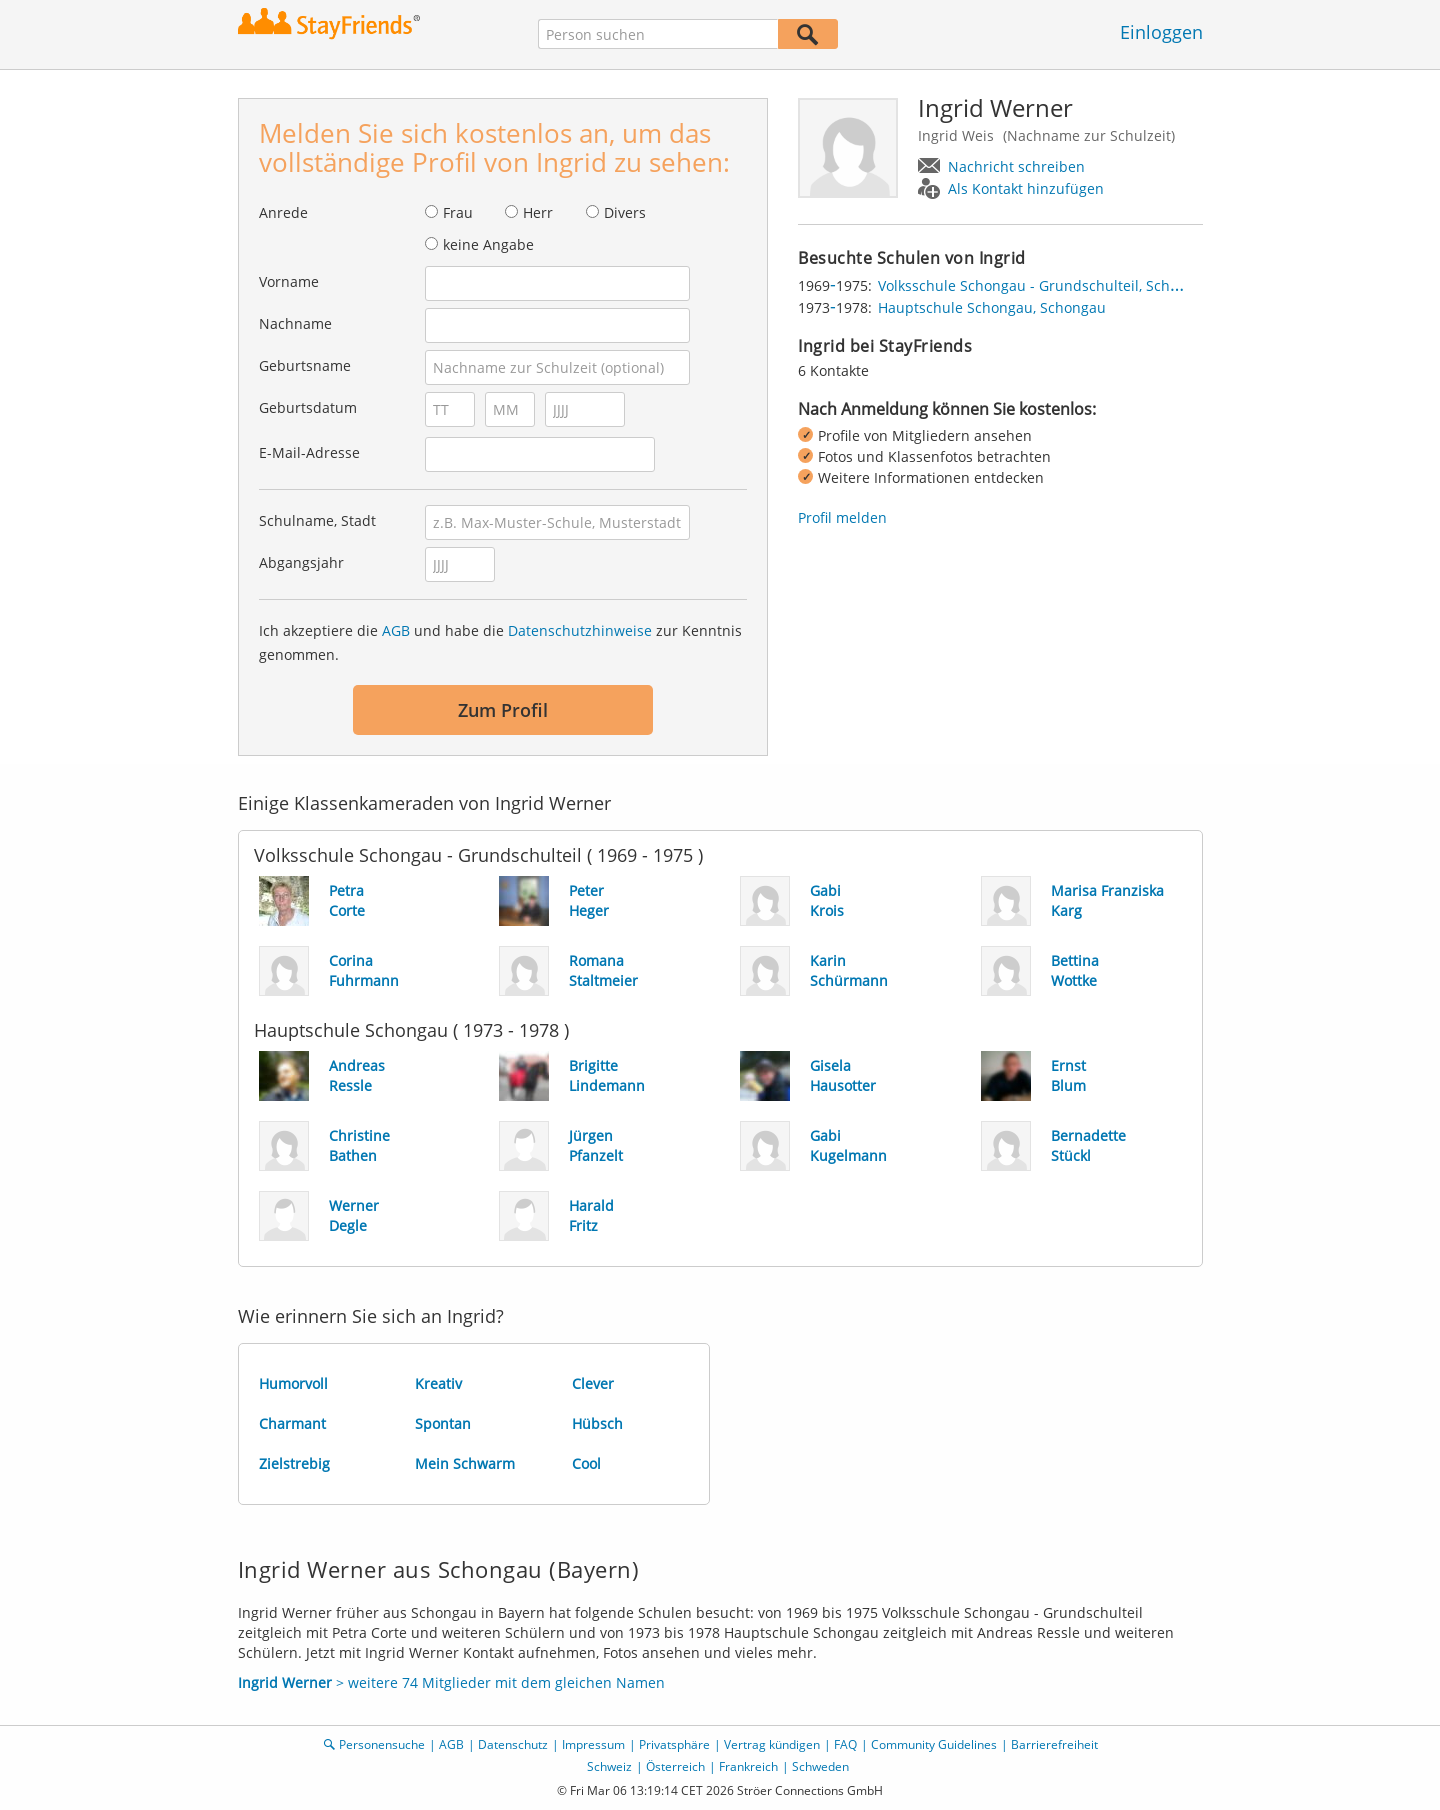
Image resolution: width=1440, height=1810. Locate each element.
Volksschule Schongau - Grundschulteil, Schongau (1045, 285)
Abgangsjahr (301, 562)
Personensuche (382, 1744)
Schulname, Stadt (317, 520)
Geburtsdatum (308, 407)
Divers (625, 212)
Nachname (295, 323)
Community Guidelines (934, 1744)
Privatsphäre (674, 1744)
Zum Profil (503, 710)
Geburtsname (305, 365)
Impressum (593, 1744)
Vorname (289, 281)
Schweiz (609, 1766)
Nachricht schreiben (1016, 166)
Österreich (675, 1766)
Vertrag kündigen (772, 1744)
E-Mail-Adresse (309, 452)
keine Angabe (488, 244)
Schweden (820, 1766)
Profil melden (842, 517)
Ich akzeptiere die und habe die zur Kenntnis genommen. (500, 642)
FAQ (845, 1744)
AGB (396, 630)
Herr (538, 212)
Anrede (283, 212)
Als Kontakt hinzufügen (1026, 188)
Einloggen (1161, 32)
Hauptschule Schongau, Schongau (992, 307)
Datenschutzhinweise (580, 630)
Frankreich (748, 1766)
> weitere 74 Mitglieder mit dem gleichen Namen (451, 1682)
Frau (458, 212)
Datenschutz (513, 1744)
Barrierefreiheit (1054, 1744)
